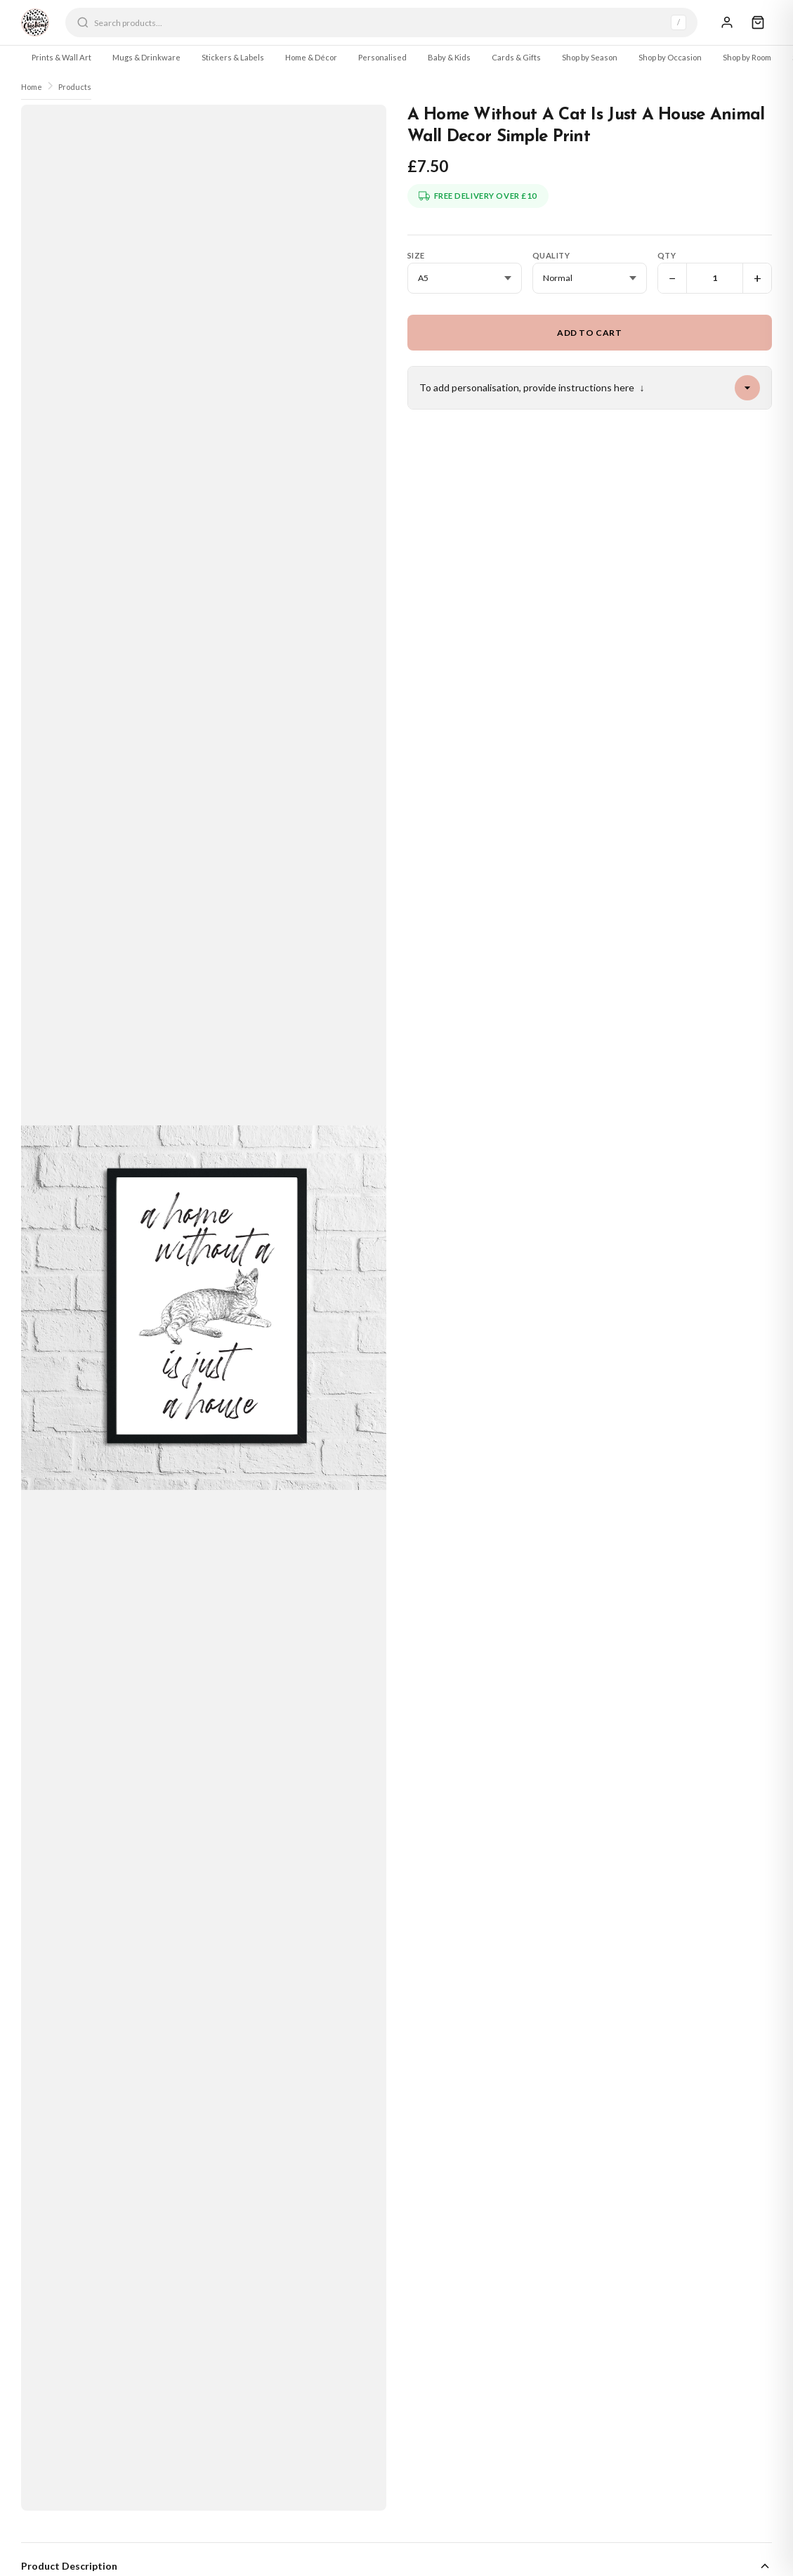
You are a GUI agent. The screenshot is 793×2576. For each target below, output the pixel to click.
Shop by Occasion (670, 57)
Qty (666, 255)
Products (74, 86)
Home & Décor (311, 57)
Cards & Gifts (516, 57)
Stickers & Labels (233, 57)
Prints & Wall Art (61, 57)
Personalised (382, 57)
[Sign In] (727, 22)
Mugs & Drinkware (146, 57)
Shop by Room (747, 57)
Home (31, 86)
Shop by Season (589, 57)
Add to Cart (589, 332)
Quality (551, 255)
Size (416, 255)
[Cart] (758, 22)
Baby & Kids (449, 57)
